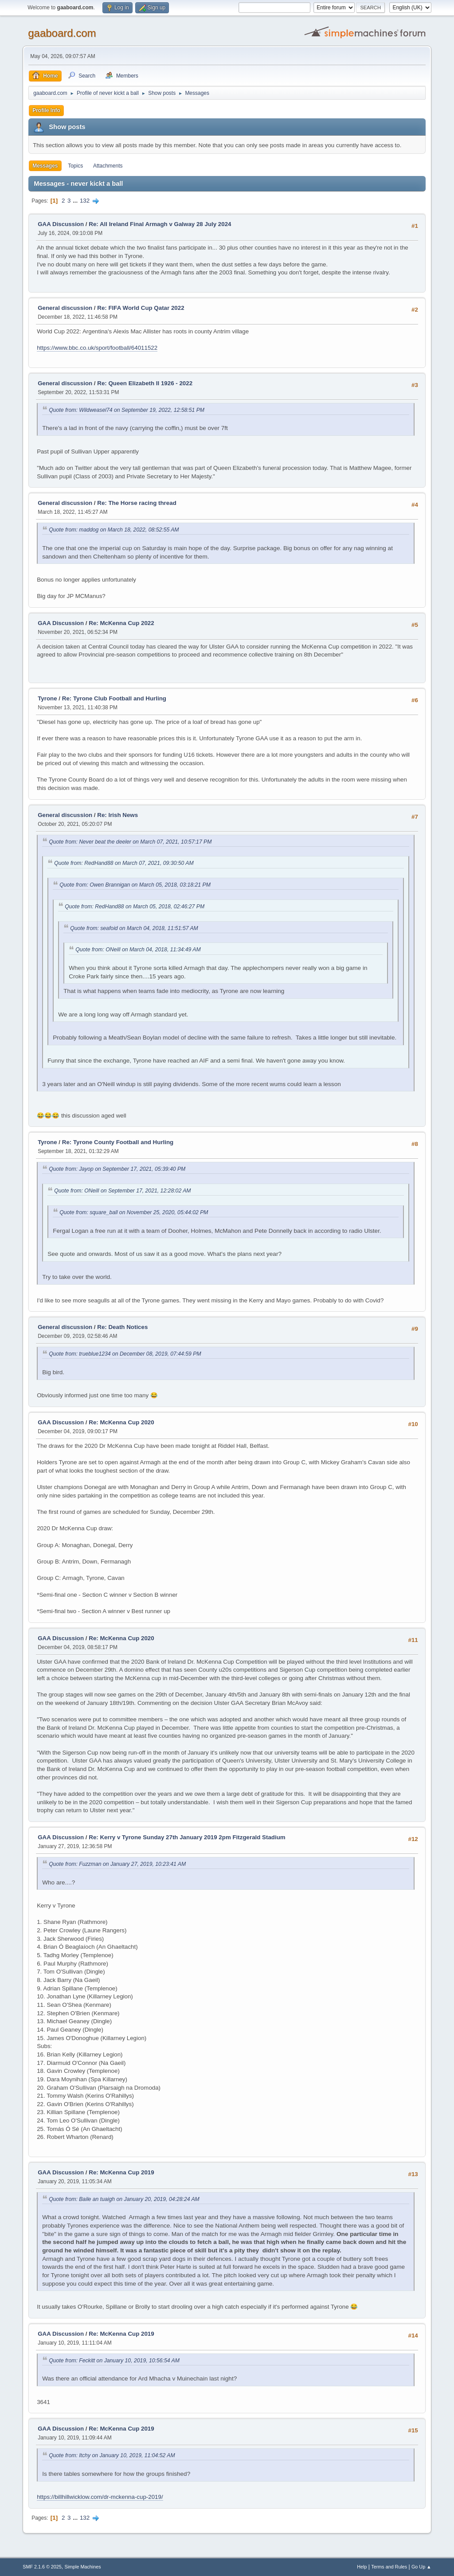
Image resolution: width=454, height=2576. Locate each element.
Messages (45, 166)
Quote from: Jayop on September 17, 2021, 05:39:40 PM (117, 1169)
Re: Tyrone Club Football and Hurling (114, 698)
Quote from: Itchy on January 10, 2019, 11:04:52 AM (112, 2455)
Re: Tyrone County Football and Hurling (118, 1142)
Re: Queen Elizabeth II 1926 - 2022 (144, 383)
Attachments (108, 166)
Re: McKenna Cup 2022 (121, 623)
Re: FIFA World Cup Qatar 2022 (140, 308)
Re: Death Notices (122, 1327)
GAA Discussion (62, 224)
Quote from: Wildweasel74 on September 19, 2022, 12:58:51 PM (126, 410)
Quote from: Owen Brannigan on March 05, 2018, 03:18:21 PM (135, 885)
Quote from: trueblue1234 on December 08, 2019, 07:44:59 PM (125, 1354)
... (76, 200)
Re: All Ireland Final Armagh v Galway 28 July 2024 (160, 224)
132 (85, 200)
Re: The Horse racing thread (136, 503)
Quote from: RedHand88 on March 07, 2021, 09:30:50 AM (123, 863)
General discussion (65, 308)
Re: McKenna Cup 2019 (121, 2172)
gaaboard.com (62, 33)
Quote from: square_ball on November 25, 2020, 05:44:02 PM (133, 1212)
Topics (75, 166)
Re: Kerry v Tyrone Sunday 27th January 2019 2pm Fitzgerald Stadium (187, 1837)
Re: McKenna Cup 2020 (121, 1422)
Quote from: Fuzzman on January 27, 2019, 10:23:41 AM (117, 1864)
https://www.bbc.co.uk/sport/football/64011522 (97, 347)
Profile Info (46, 110)
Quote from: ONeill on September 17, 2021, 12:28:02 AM (122, 1191)
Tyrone (47, 698)
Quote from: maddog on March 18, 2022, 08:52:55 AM (114, 530)
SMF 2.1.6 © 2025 (42, 2566)
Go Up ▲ (421, 2566)
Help (362, 2566)
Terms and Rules (389, 2566)
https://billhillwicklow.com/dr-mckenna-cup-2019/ (100, 2497)
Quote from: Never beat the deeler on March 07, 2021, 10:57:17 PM (130, 842)
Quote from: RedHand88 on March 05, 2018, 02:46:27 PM (134, 906)
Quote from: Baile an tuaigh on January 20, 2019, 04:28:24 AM (124, 2199)
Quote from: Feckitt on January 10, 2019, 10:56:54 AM (114, 2360)
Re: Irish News (117, 815)
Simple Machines (83, 2566)
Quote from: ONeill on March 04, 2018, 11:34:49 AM (137, 949)
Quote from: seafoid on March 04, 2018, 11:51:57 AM (134, 928)
